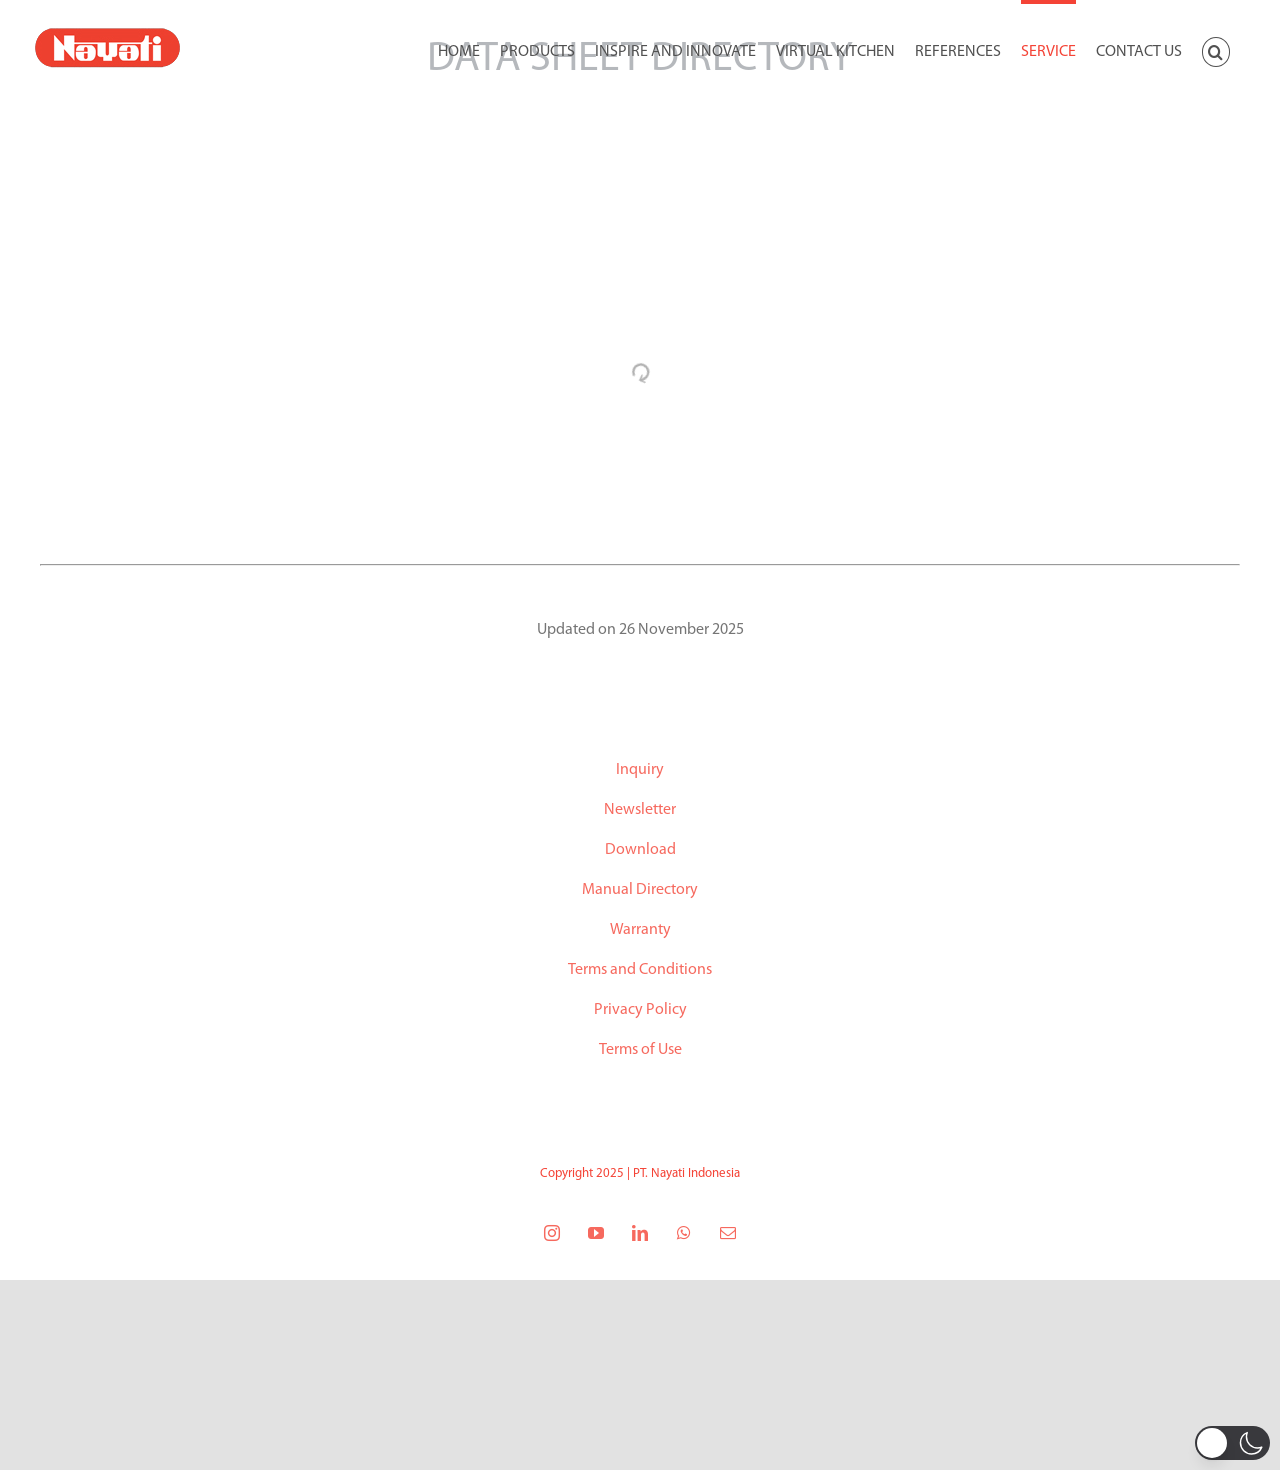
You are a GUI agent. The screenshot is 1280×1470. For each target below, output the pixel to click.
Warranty (640, 930)
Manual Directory (640, 890)
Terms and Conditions (640, 970)
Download (640, 850)
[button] (1216, 50)
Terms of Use (640, 1050)
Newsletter (640, 810)
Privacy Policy (640, 1010)
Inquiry (640, 770)
